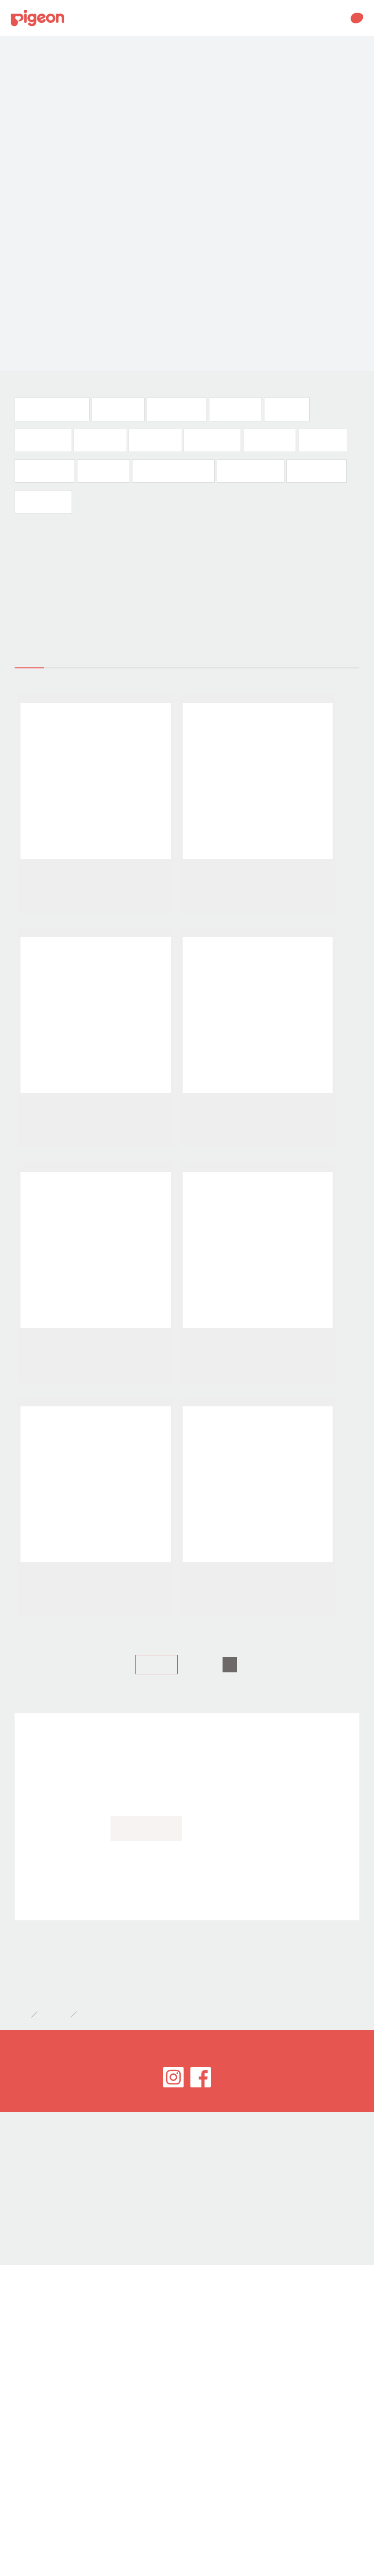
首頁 (20, 2216)
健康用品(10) (103, 471)
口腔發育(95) (234, 409)
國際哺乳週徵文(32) (52, 409)
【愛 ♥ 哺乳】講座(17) (173, 471)
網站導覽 (24, 2420)
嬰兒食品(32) (154, 440)
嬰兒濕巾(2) (320, 440)
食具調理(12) (99, 440)
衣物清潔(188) (43, 501)
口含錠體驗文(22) (251, 471)
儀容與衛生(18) (45, 471)
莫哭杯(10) (284, 409)
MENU (335, 18)
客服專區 (24, 2402)
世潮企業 (24, 2367)
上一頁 (157, 1866)
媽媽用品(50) (117, 409)
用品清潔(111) (43, 440)
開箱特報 (53, 1938)
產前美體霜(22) (317, 471)
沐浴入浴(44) (267, 440)
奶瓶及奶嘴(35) (176, 409)
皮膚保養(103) (210, 440)
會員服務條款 (31, 2385)
